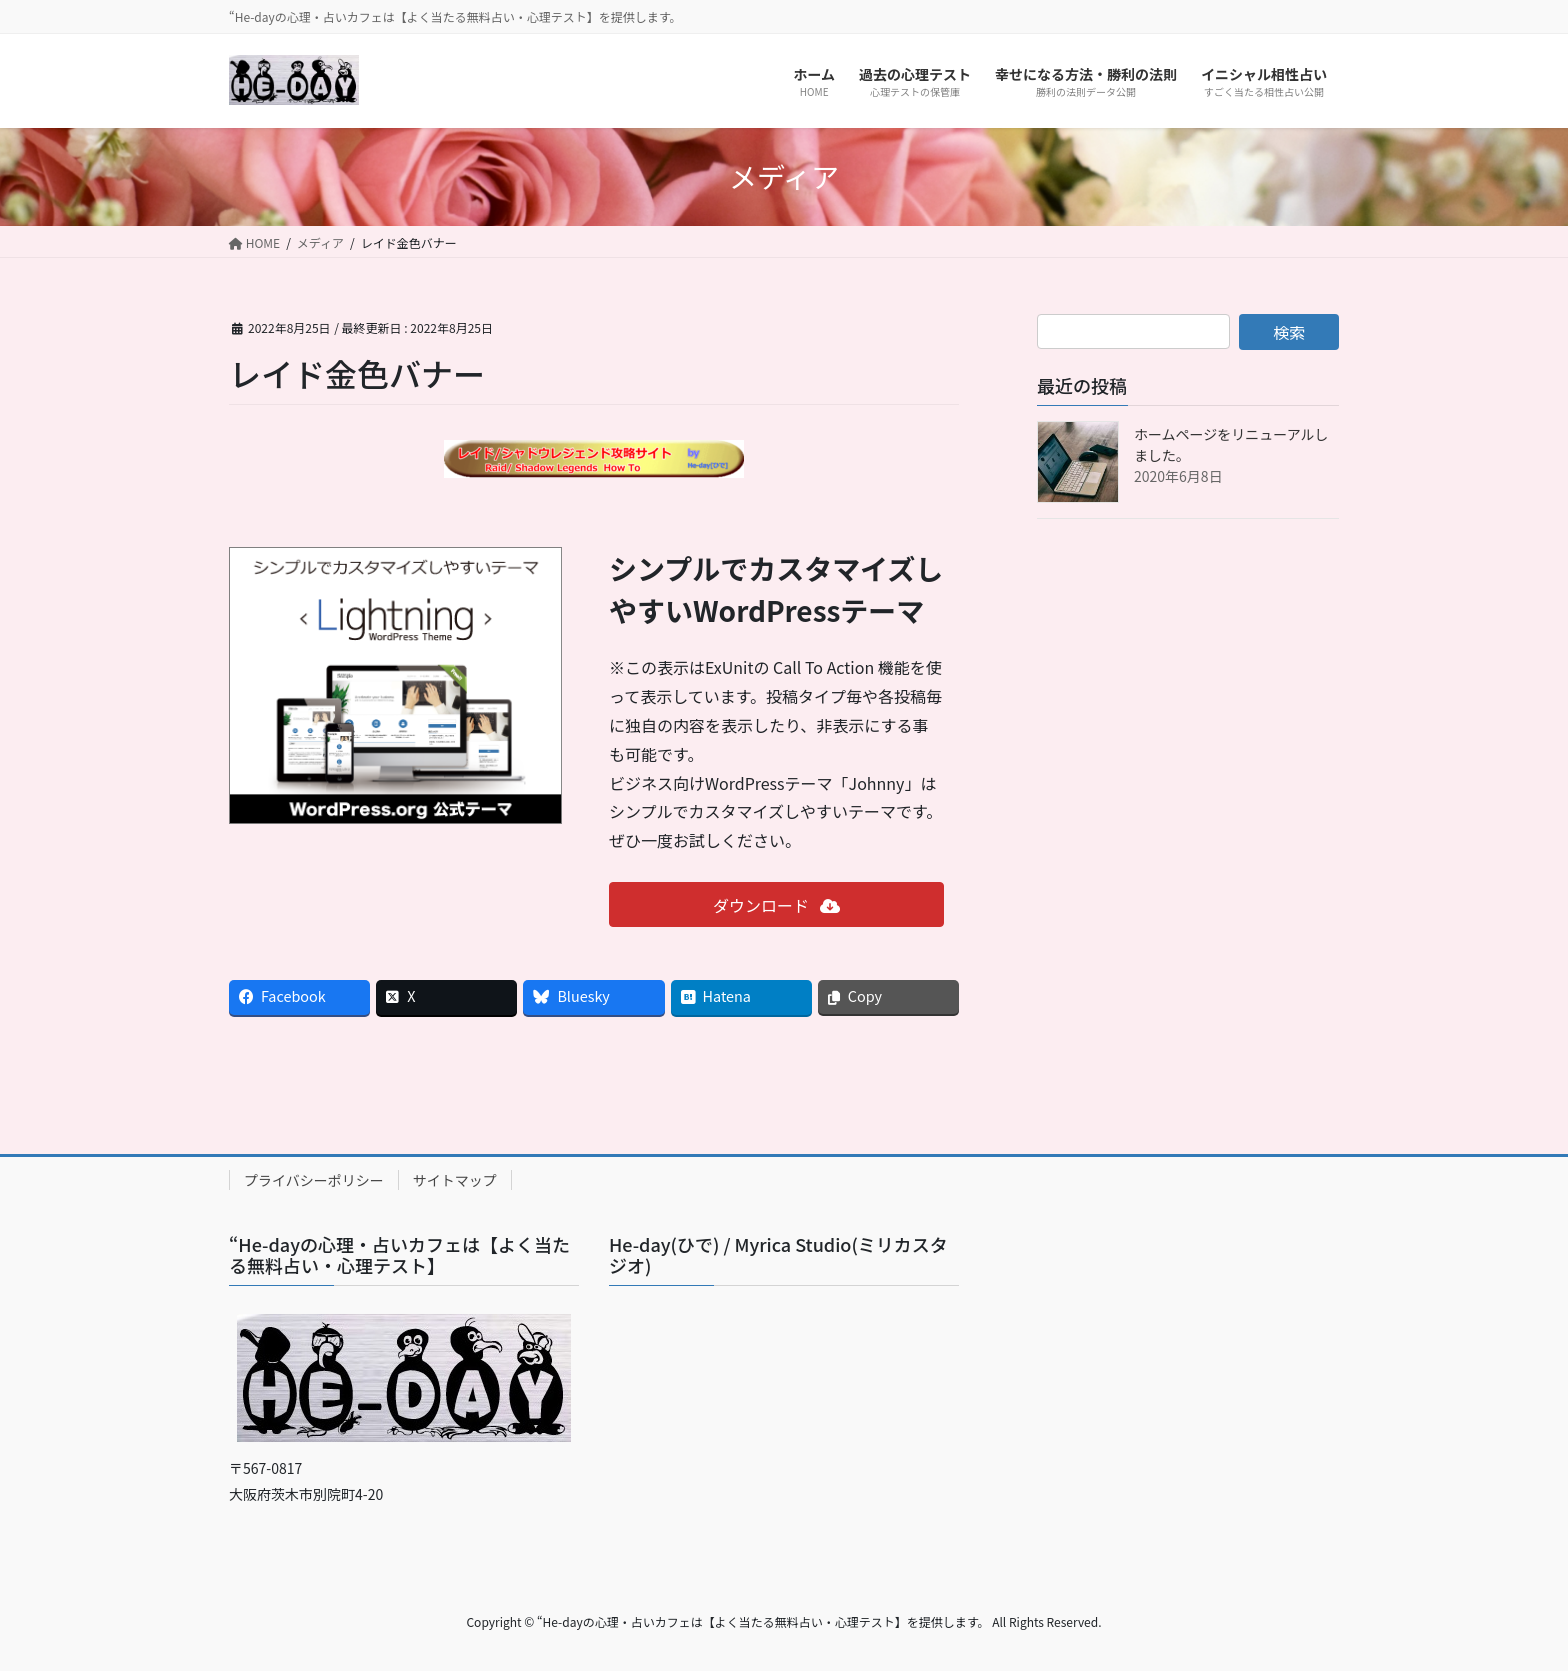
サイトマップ (455, 1180)
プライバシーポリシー (314, 1180)
